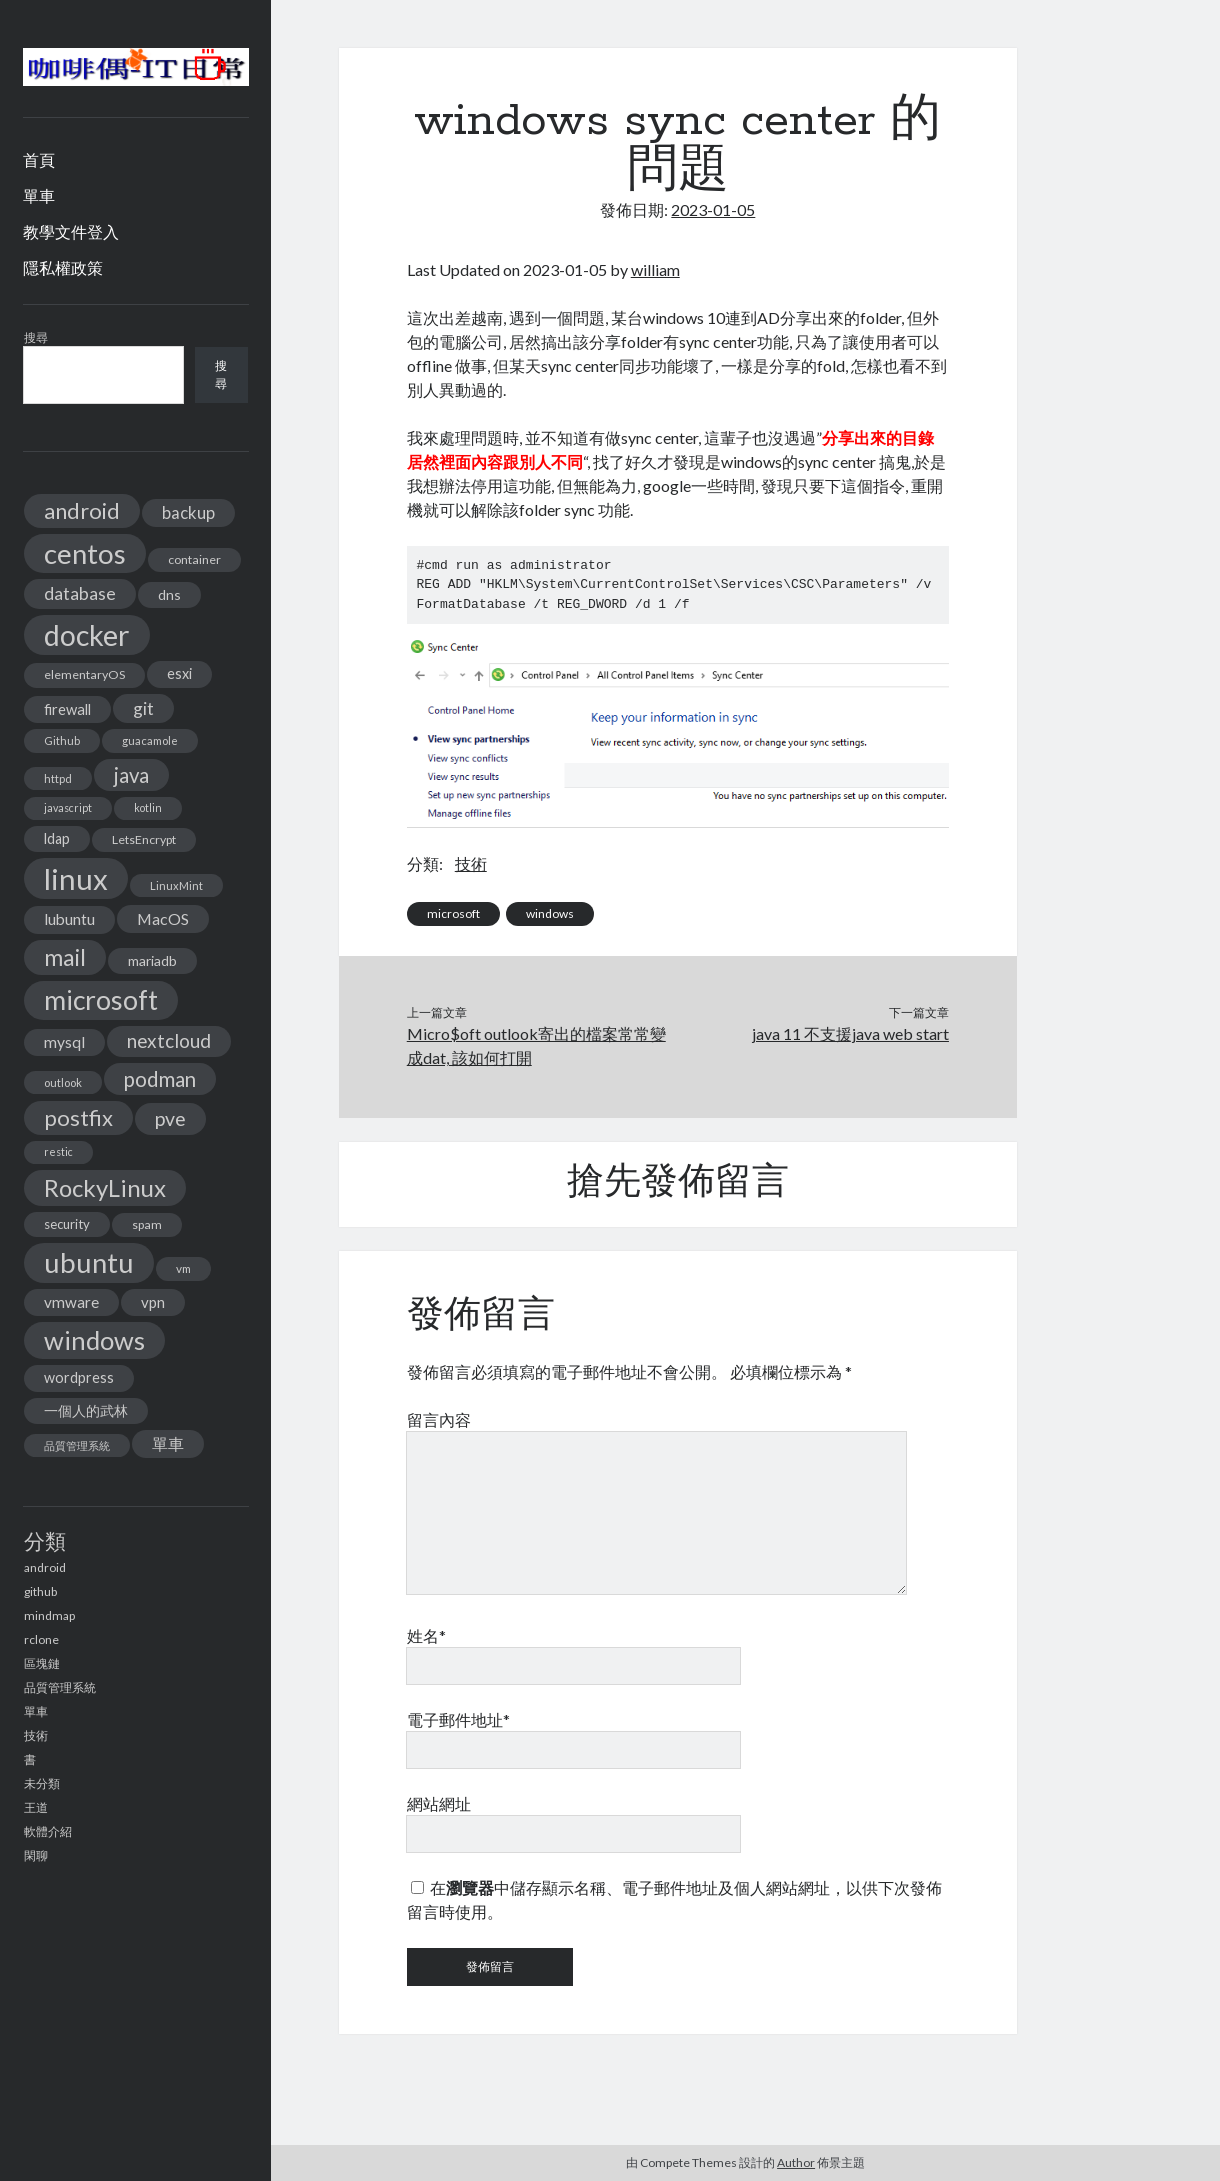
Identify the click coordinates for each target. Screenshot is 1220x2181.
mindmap (49, 1615)
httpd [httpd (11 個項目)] (58, 778)
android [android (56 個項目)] (82, 510)
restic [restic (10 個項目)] (58, 1151)
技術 (36, 1735)
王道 (36, 1807)
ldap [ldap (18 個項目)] (57, 838)
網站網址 (439, 1803)
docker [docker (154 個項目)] (87, 635)
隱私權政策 (63, 267)
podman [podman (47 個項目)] (160, 1079)
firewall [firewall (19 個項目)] (67, 709)
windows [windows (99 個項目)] (94, 1340)
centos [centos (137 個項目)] (85, 553)
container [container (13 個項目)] (194, 559)
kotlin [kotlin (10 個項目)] (148, 807)
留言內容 (439, 1419)
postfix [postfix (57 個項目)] (78, 1117)
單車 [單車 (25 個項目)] (168, 1443)
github (40, 1591)
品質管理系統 (60, 1687)
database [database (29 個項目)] (80, 593)
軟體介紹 (48, 1831)
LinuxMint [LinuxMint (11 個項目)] (176, 885)
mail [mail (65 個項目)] (65, 957)
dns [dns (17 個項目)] (169, 594)
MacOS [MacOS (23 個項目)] (163, 918)
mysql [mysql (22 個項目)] (64, 1042)
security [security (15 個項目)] (67, 1224)
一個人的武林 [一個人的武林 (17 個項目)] (86, 1410)
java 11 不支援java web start (850, 1033)
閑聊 (36, 1855)
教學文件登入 (71, 231)
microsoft (453, 913)
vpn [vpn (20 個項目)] (153, 1302)
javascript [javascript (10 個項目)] (68, 807)
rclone (41, 1639)
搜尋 (36, 337)
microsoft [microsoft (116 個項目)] (101, 1000)
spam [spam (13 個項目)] (147, 1224)
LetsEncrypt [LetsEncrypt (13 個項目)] (144, 839)
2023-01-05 (713, 209)
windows (550, 913)
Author (796, 2162)
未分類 (42, 1783)
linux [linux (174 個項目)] (76, 878)
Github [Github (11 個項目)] (62, 740)
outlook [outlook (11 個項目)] (63, 1082)
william (655, 269)
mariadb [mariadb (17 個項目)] (152, 960)
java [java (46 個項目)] (131, 775)
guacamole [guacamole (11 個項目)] (150, 740)
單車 (39, 195)
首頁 (39, 159)
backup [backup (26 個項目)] (188, 512)
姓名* (426, 1635)
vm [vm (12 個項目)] (183, 1268)
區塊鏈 (42, 1663)
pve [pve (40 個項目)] (170, 1118)
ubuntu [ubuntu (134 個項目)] (89, 1262)
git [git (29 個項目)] (143, 708)
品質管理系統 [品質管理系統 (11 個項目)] (77, 1445)
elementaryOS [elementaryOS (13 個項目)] (84, 674)
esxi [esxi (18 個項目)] (179, 673)
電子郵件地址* (458, 1719)
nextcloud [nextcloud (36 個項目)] (169, 1040)
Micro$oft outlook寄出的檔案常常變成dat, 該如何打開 (536, 1045)
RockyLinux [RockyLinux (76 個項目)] (105, 1187)
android (45, 1567)
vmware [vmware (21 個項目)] (71, 1302)
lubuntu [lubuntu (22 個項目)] (69, 919)
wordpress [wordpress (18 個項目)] (79, 1377)
